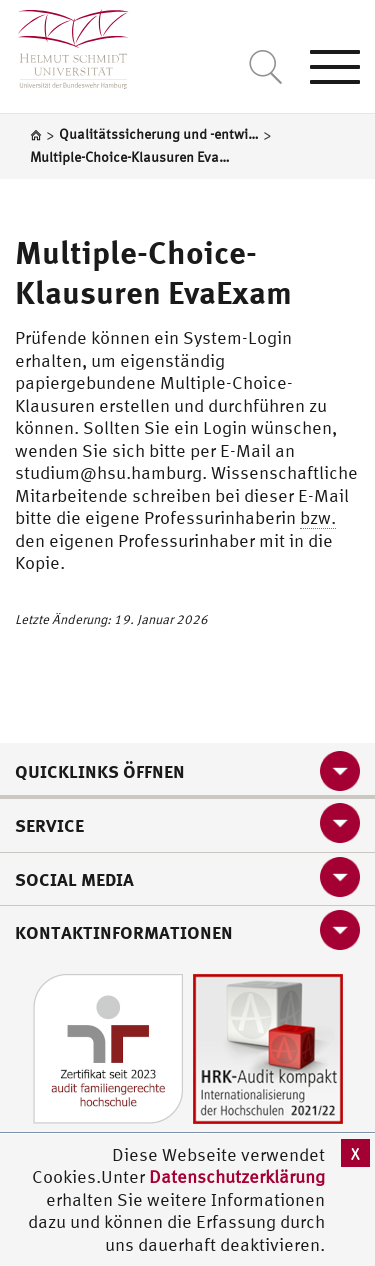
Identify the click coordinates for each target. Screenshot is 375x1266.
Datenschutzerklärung (237, 1176)
